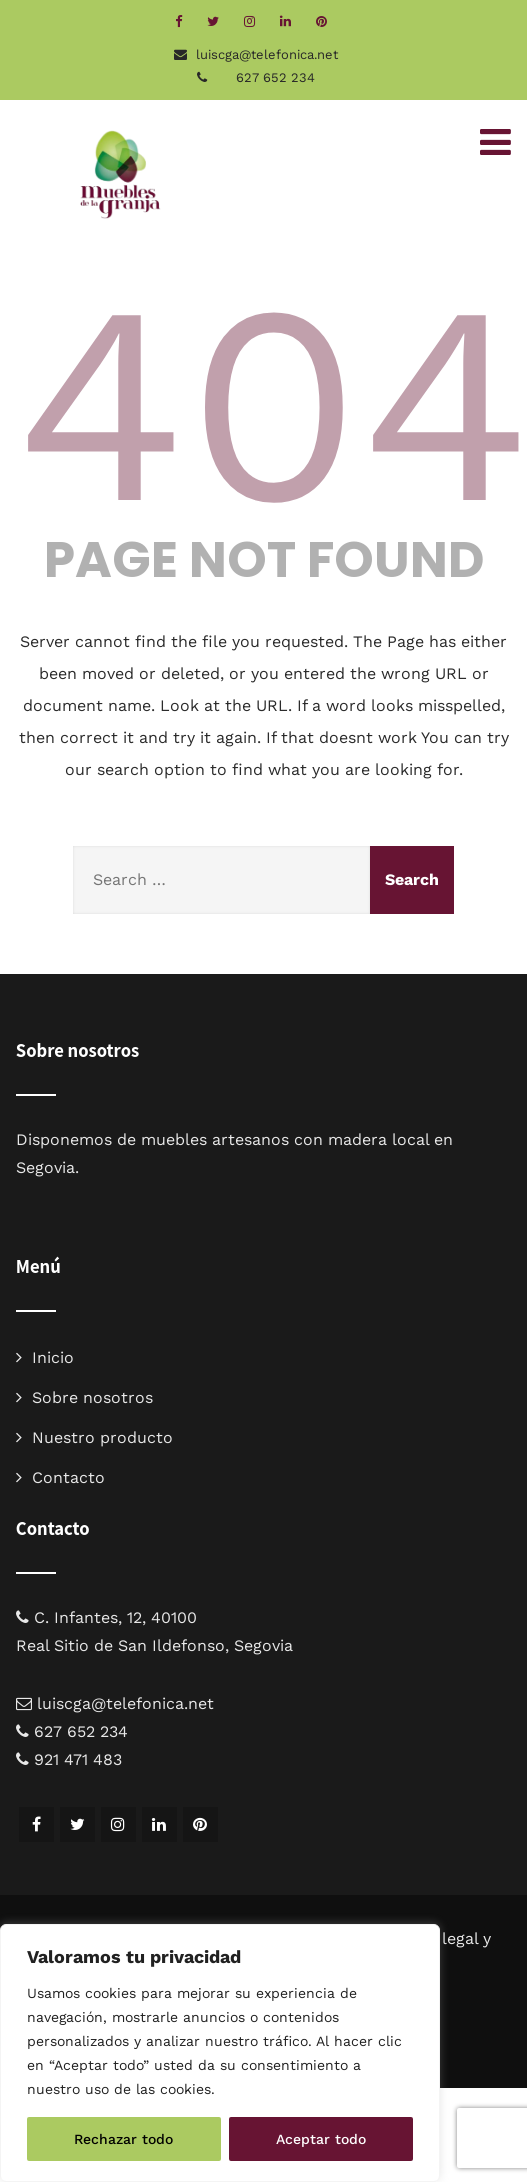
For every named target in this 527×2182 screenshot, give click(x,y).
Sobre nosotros (92, 1397)
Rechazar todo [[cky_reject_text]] (123, 2139)
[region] (220, 2053)
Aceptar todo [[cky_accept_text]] (321, 2139)
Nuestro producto (102, 1437)
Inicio (53, 1357)
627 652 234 (275, 77)
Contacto (68, 1477)
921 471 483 (78, 1759)
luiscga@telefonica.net (125, 1703)
